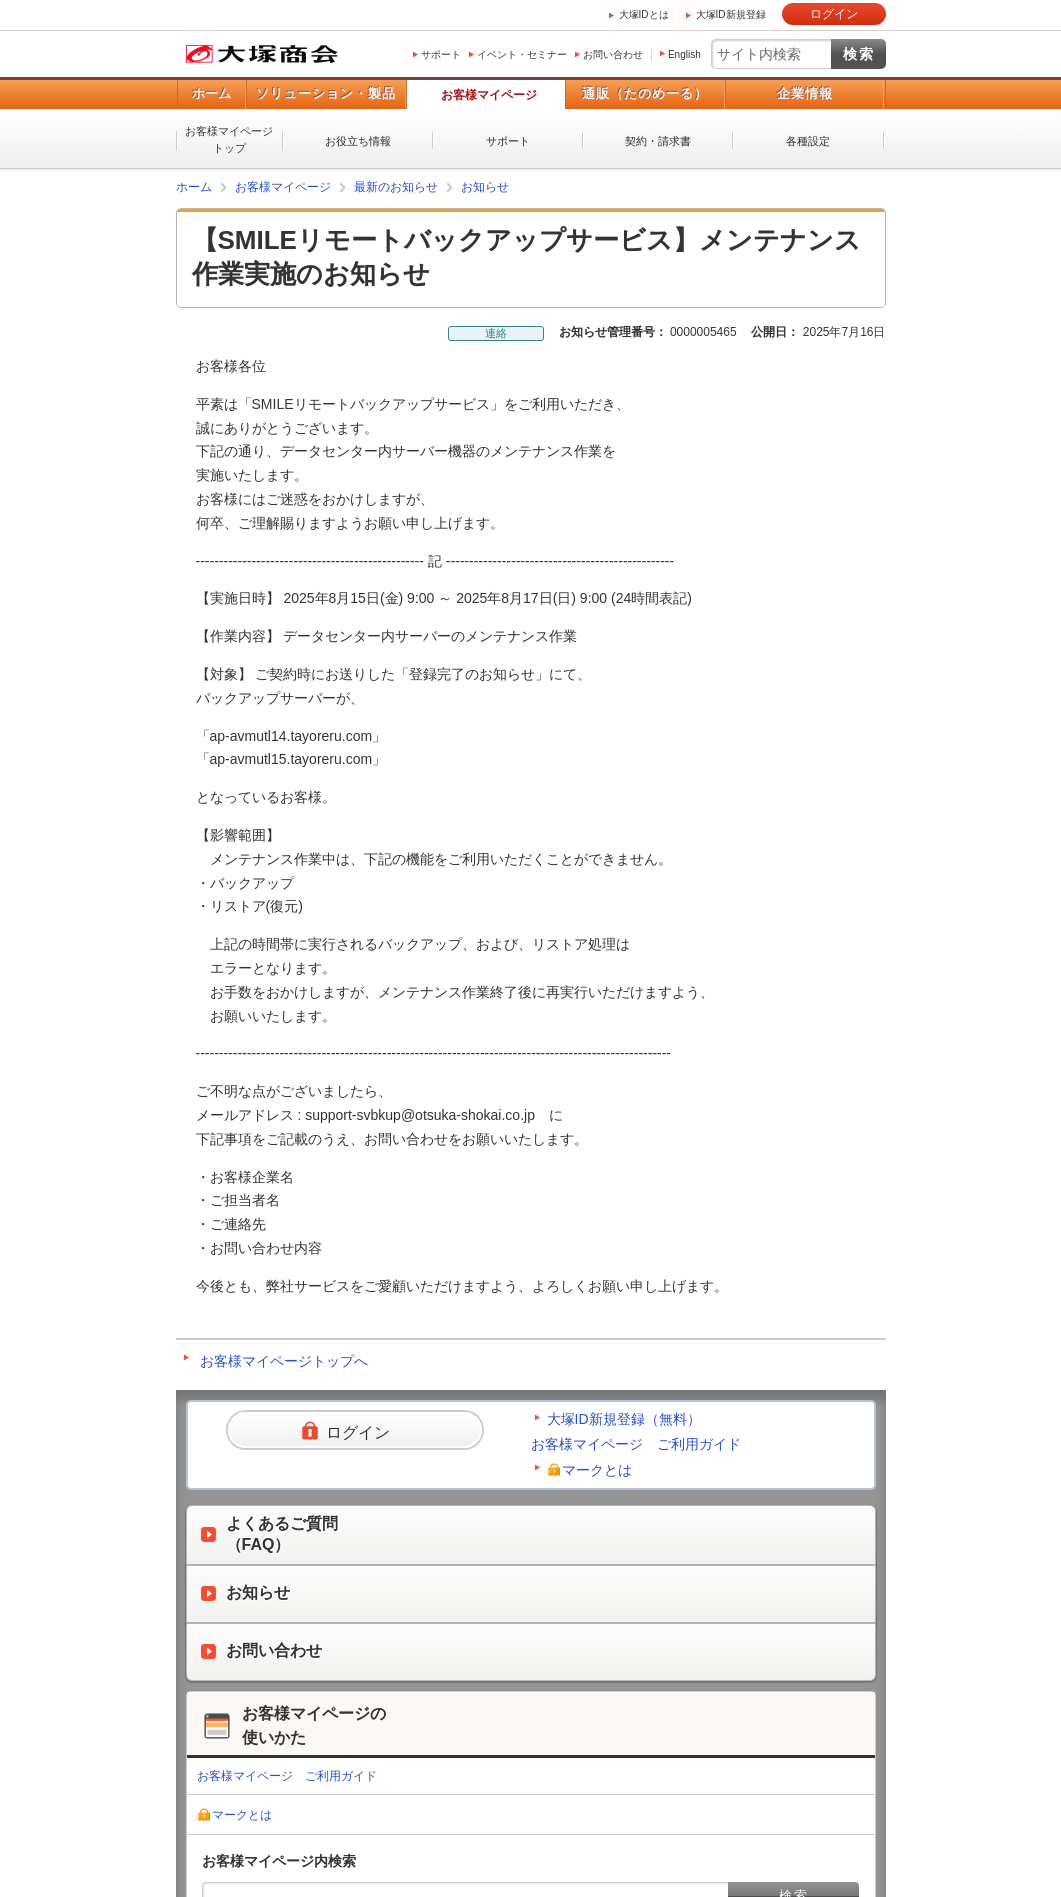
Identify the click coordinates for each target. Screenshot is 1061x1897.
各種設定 (808, 141)
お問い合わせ (613, 54)
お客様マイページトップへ (284, 1361)
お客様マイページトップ (229, 139)
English (684, 54)
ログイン (834, 14)
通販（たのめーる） (645, 93)
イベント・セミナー (522, 54)
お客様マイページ (489, 95)
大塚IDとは (644, 14)
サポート (441, 54)
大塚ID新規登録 (731, 14)
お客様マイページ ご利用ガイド (636, 1444)
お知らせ (485, 187)
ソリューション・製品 (326, 93)
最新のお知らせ (396, 187)
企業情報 (805, 93)
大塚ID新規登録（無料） (624, 1419)
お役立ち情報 (358, 141)
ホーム (211, 93)
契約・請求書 (658, 141)
